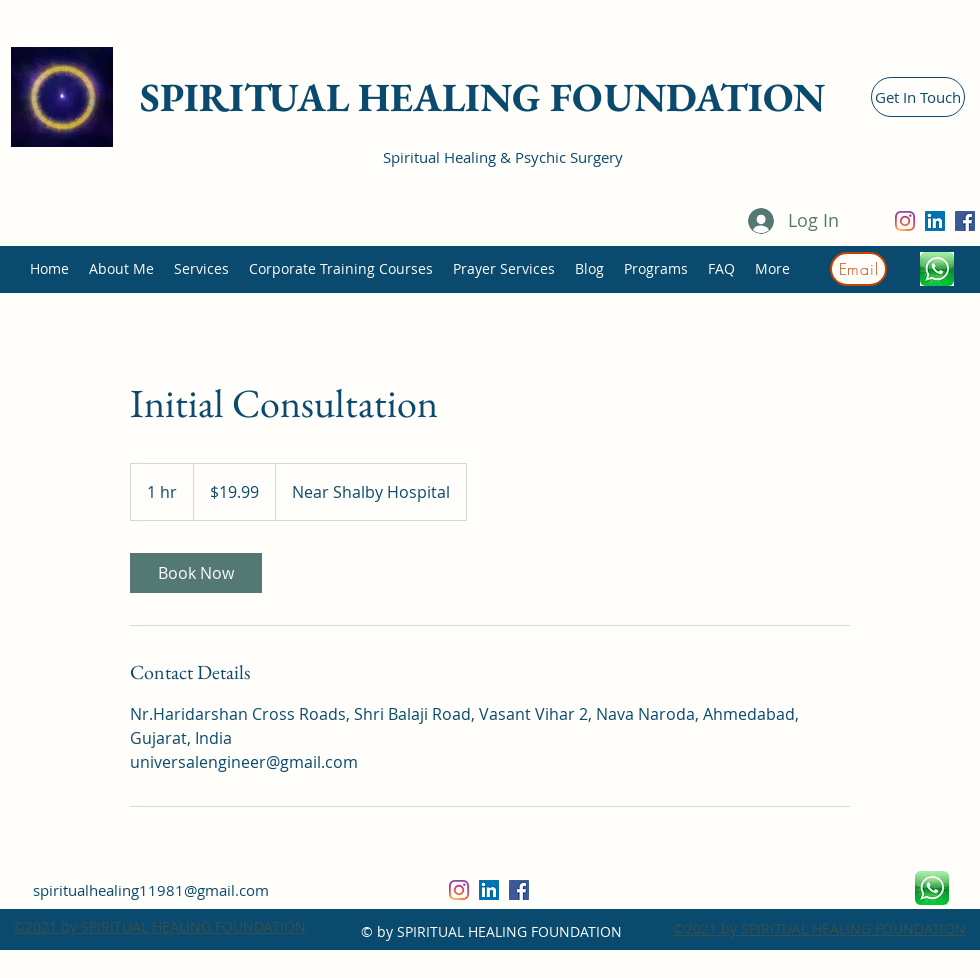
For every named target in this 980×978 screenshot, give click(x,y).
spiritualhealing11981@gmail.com (151, 890)
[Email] (858, 269)
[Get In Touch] (918, 97)
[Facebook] (965, 221)
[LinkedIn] (935, 221)
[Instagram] (905, 221)
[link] (196, 573)
